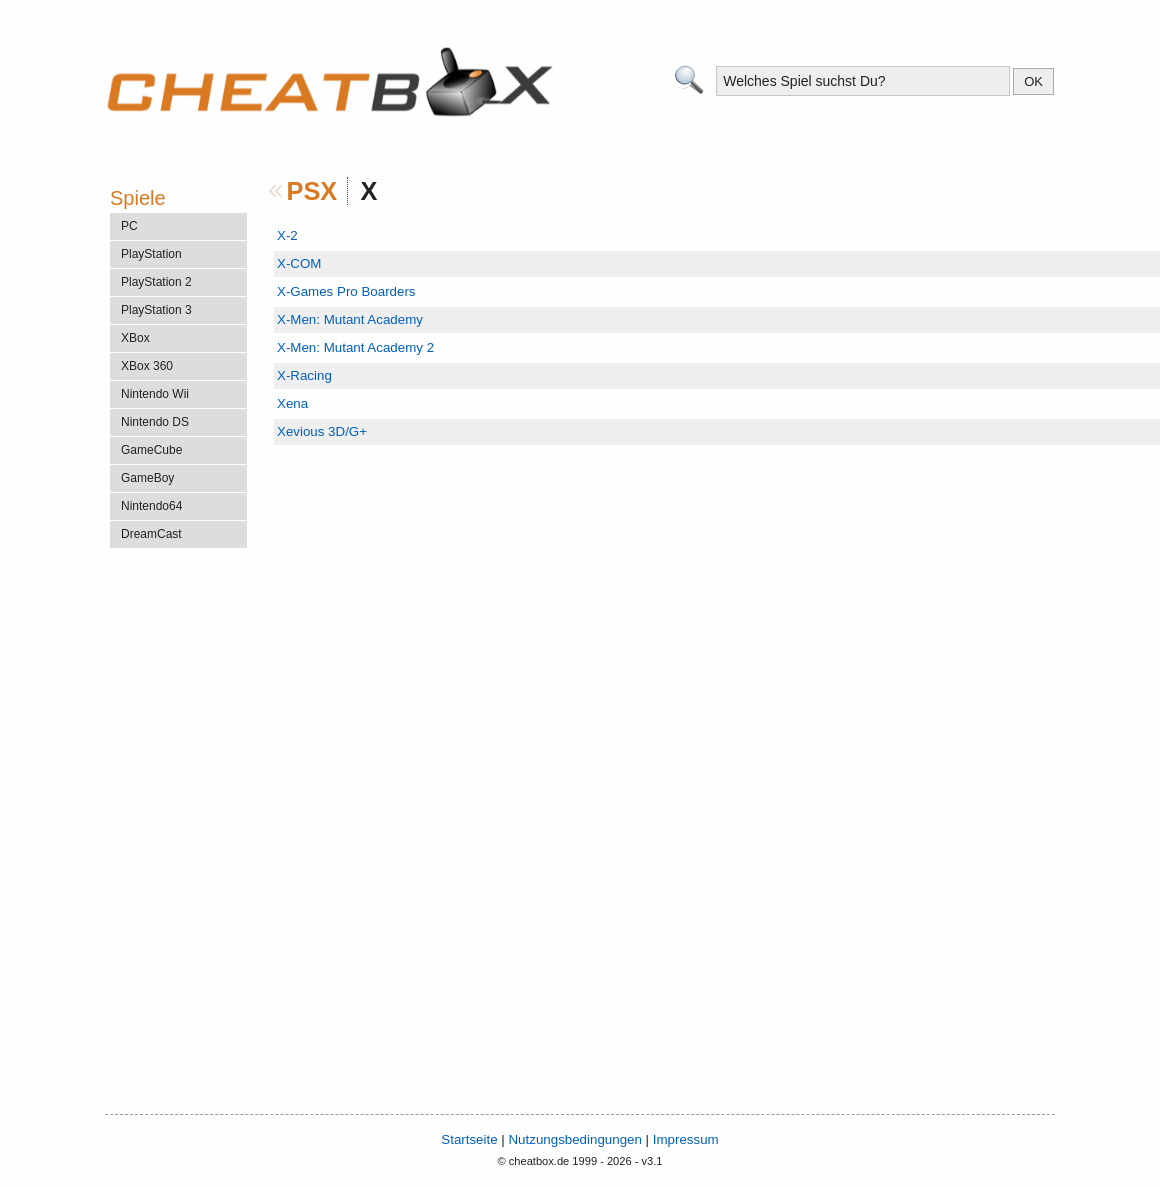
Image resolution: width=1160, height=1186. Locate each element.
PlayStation (151, 254)
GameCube (151, 450)
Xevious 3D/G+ (322, 431)
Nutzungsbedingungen (574, 1139)
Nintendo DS (155, 422)
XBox (135, 338)
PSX (312, 191)
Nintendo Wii (155, 394)
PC (129, 226)
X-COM (299, 263)
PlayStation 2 (156, 282)
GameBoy (147, 478)
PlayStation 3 (156, 310)
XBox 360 (147, 366)
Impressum (686, 1139)
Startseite (469, 1139)
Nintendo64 (151, 506)
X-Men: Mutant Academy (350, 319)
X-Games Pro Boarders (346, 291)
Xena (292, 403)
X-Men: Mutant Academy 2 (355, 347)
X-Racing (304, 375)
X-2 (287, 235)
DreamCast (151, 534)
